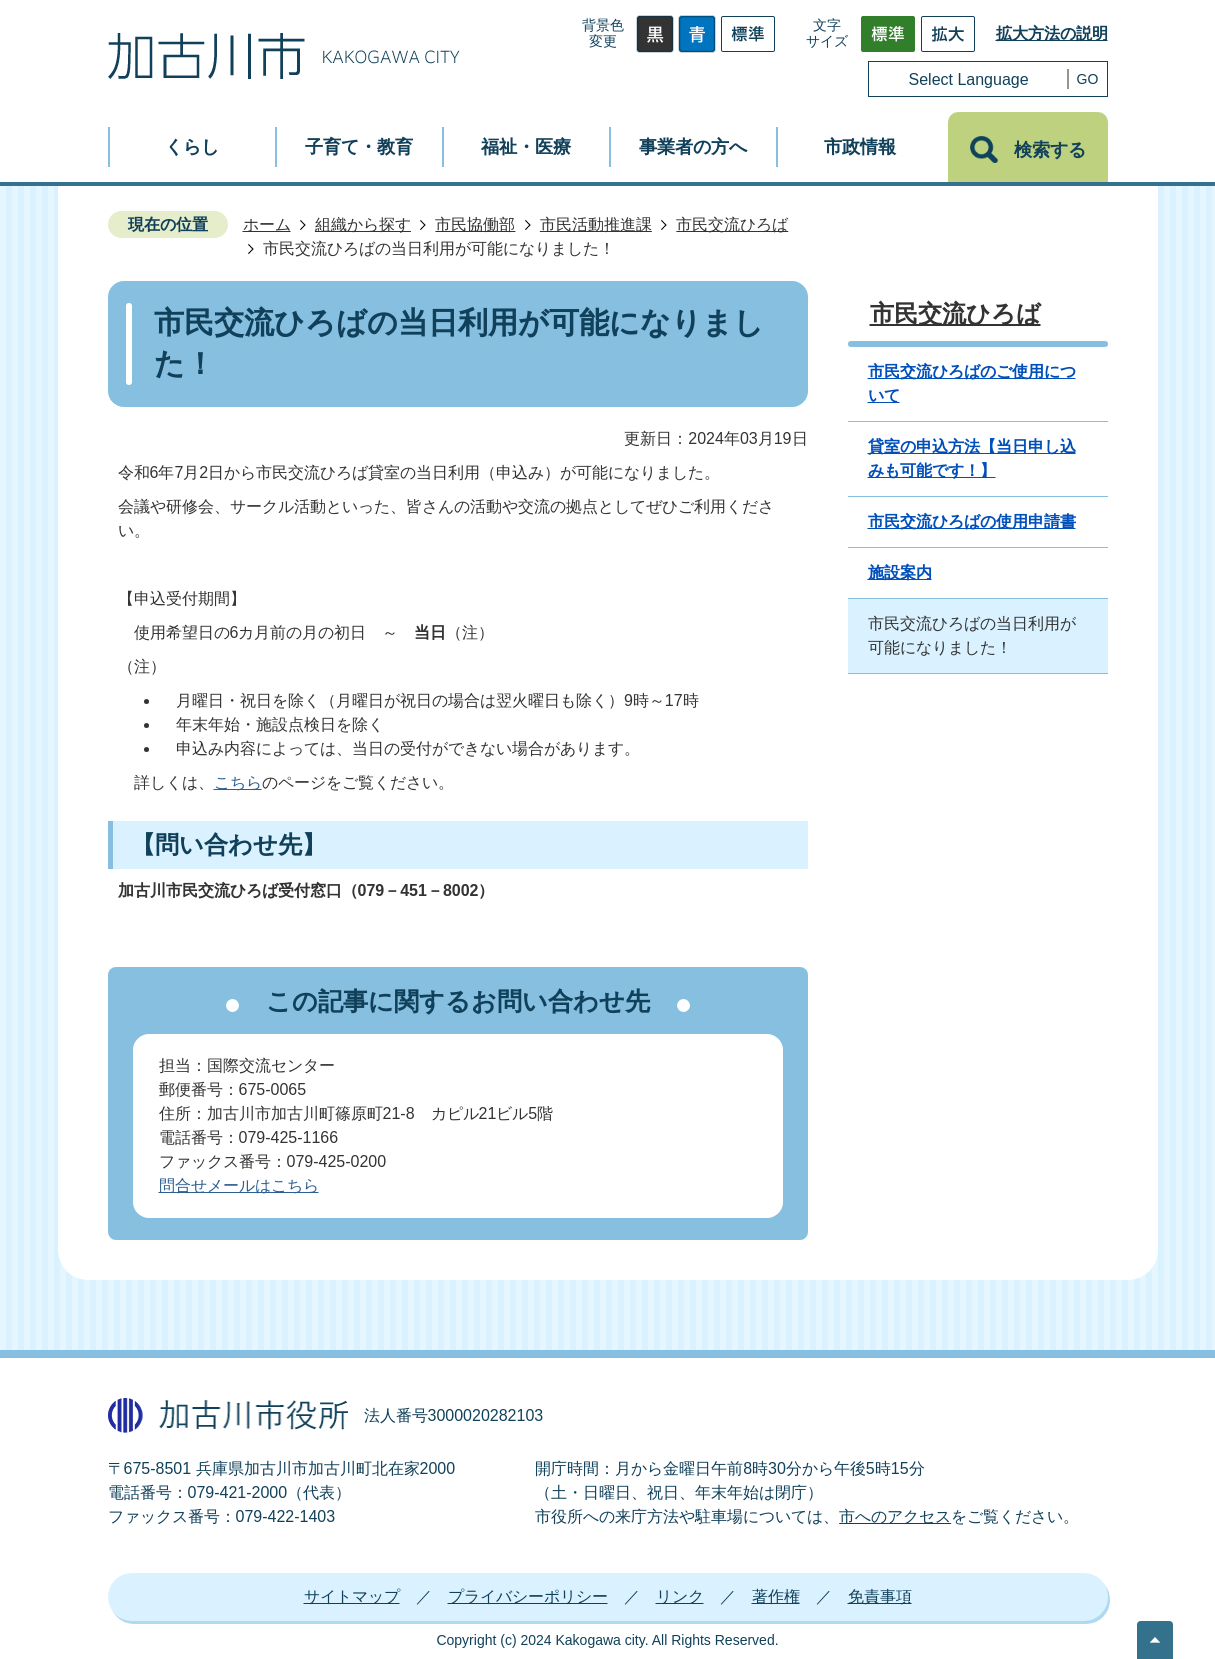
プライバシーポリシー (528, 1596)
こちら (238, 782)
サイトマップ (352, 1596)
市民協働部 (475, 224)
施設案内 (900, 572)
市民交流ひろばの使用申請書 (972, 521)
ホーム (267, 224)
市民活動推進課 (596, 224)
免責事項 (880, 1596)
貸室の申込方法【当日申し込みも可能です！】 (972, 458)
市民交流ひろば (732, 224)
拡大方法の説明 (1052, 33)
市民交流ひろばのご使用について (972, 383)
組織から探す (363, 224)
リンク (680, 1596)
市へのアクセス (895, 1516)
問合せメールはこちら (239, 1185)
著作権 (776, 1596)
